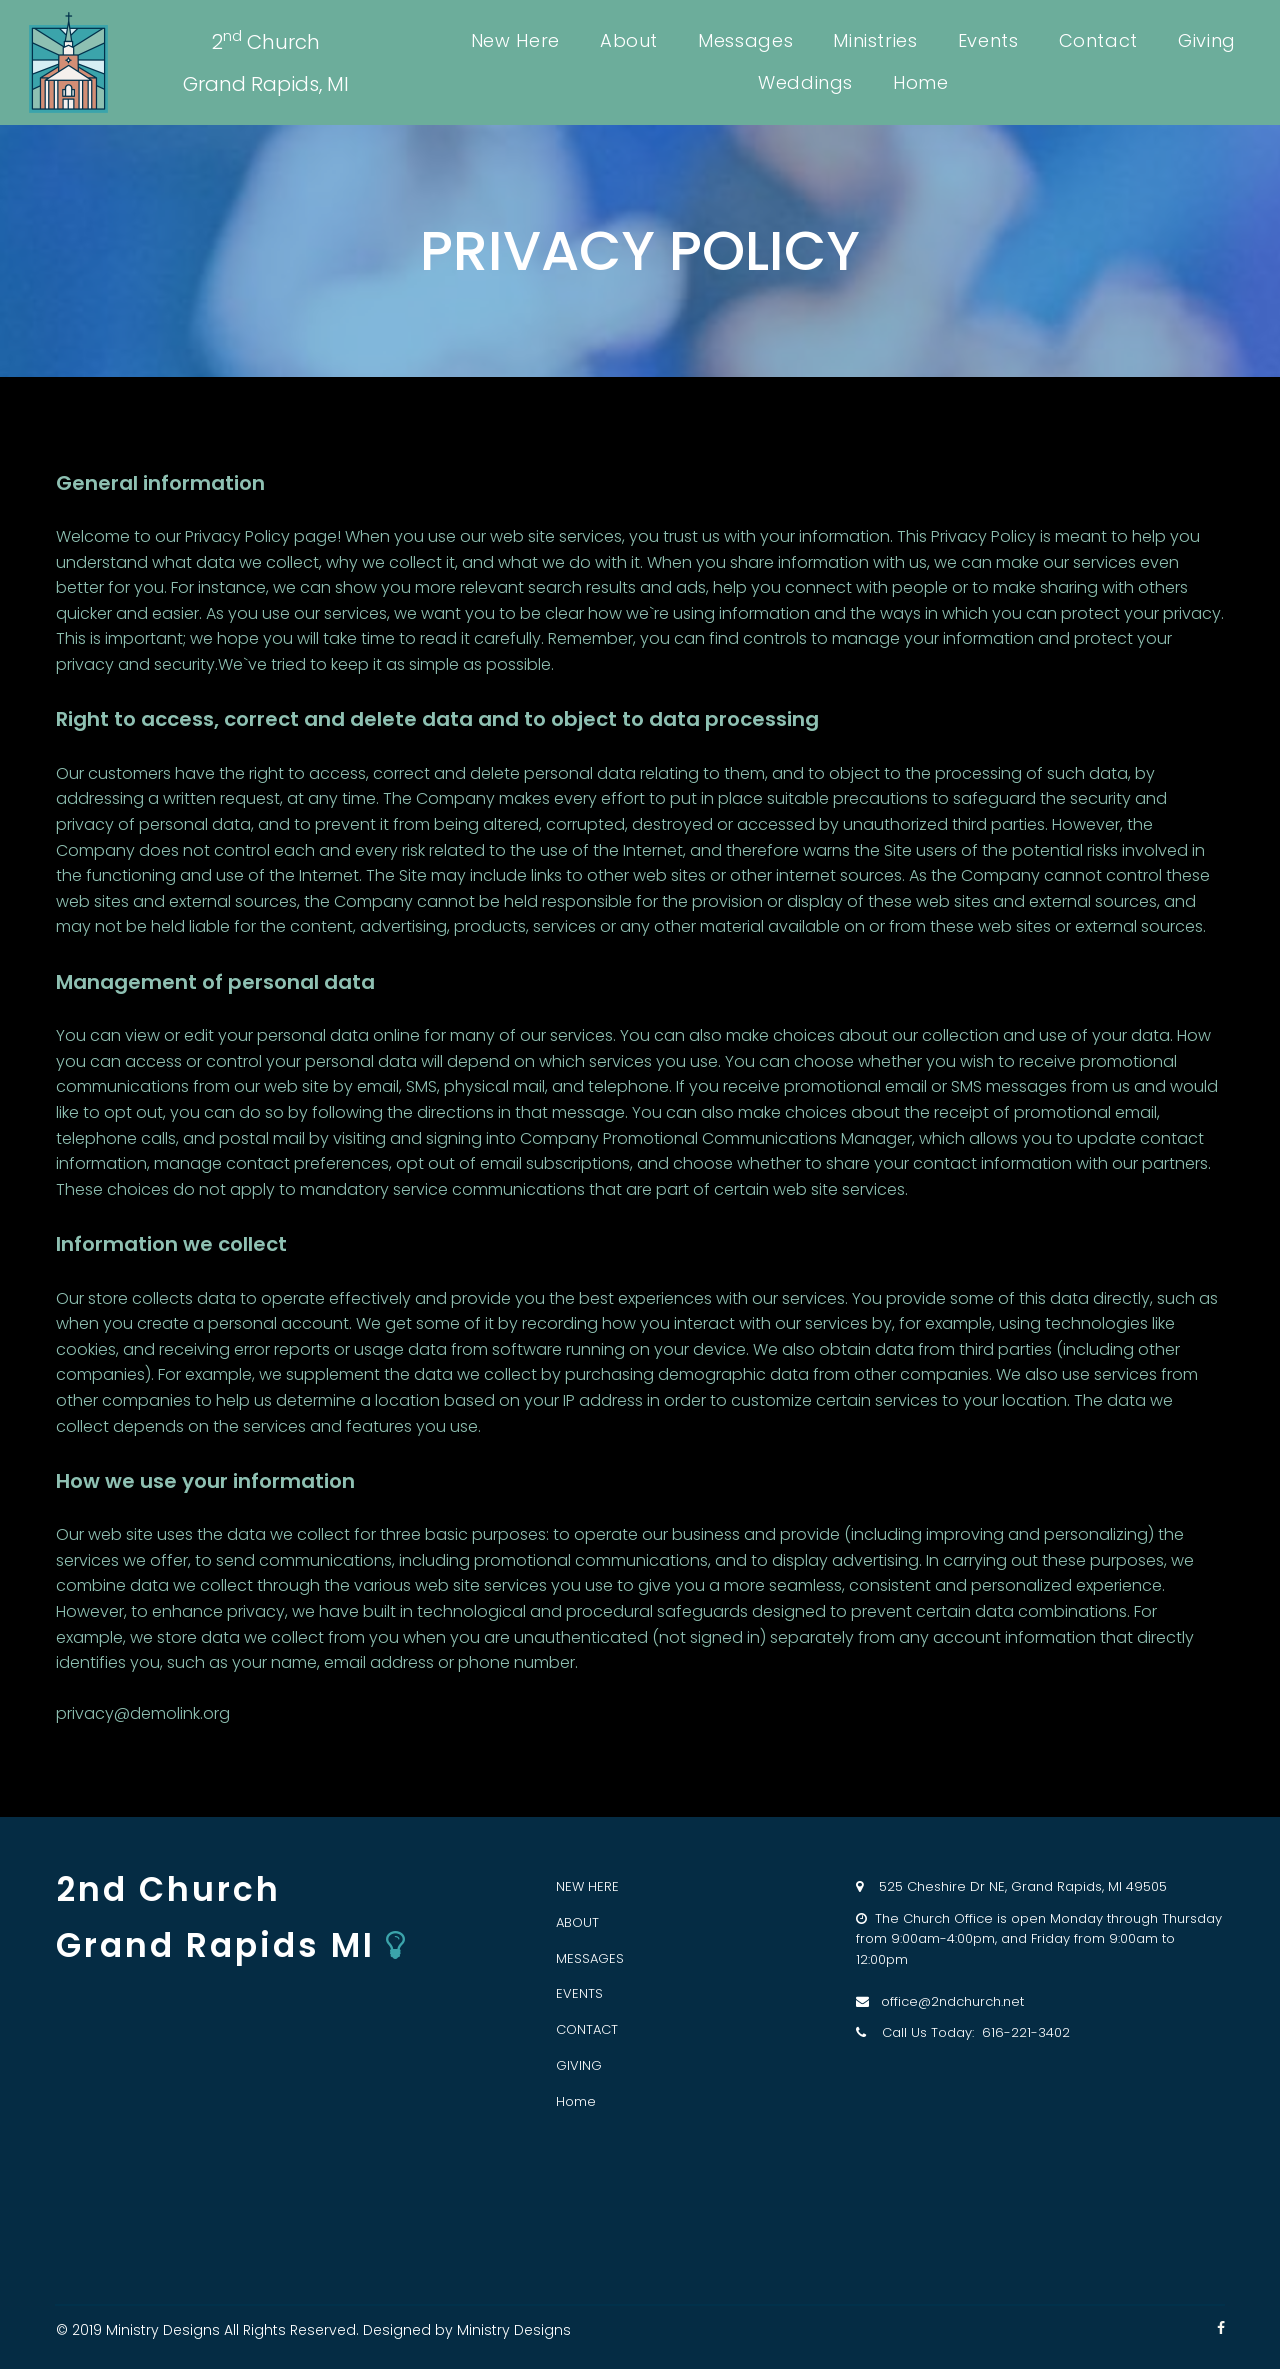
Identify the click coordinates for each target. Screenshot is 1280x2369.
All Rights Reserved (290, 2330)
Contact (1098, 40)
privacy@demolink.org (143, 1713)
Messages (745, 40)
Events (988, 40)
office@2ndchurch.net (946, 2001)
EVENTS (579, 1993)
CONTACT (587, 2029)
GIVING (579, 2065)
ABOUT (577, 1922)
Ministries (875, 40)
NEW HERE (587, 1886)
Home (921, 82)
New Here (515, 40)
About (629, 40)
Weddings (805, 82)
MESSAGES (590, 1958)
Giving (1207, 40)
